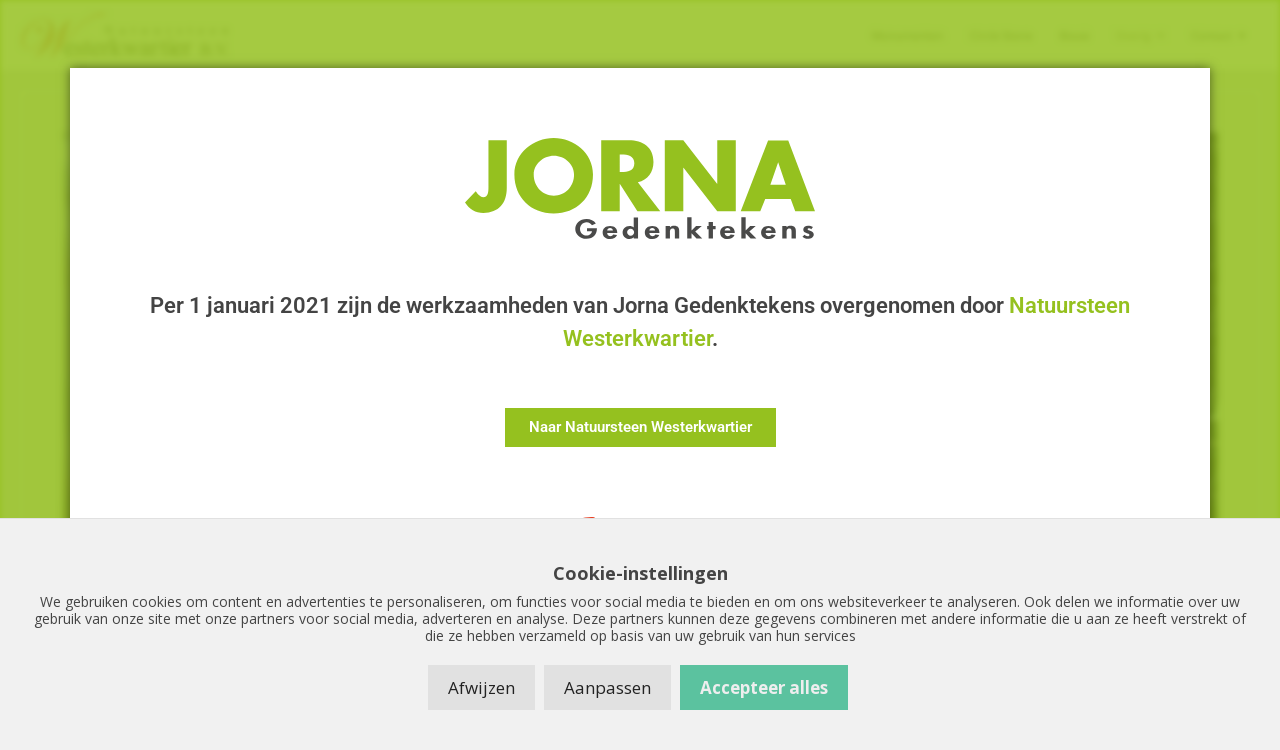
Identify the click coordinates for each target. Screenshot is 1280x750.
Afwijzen (481, 687)
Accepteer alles (764, 687)
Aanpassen (607, 687)
